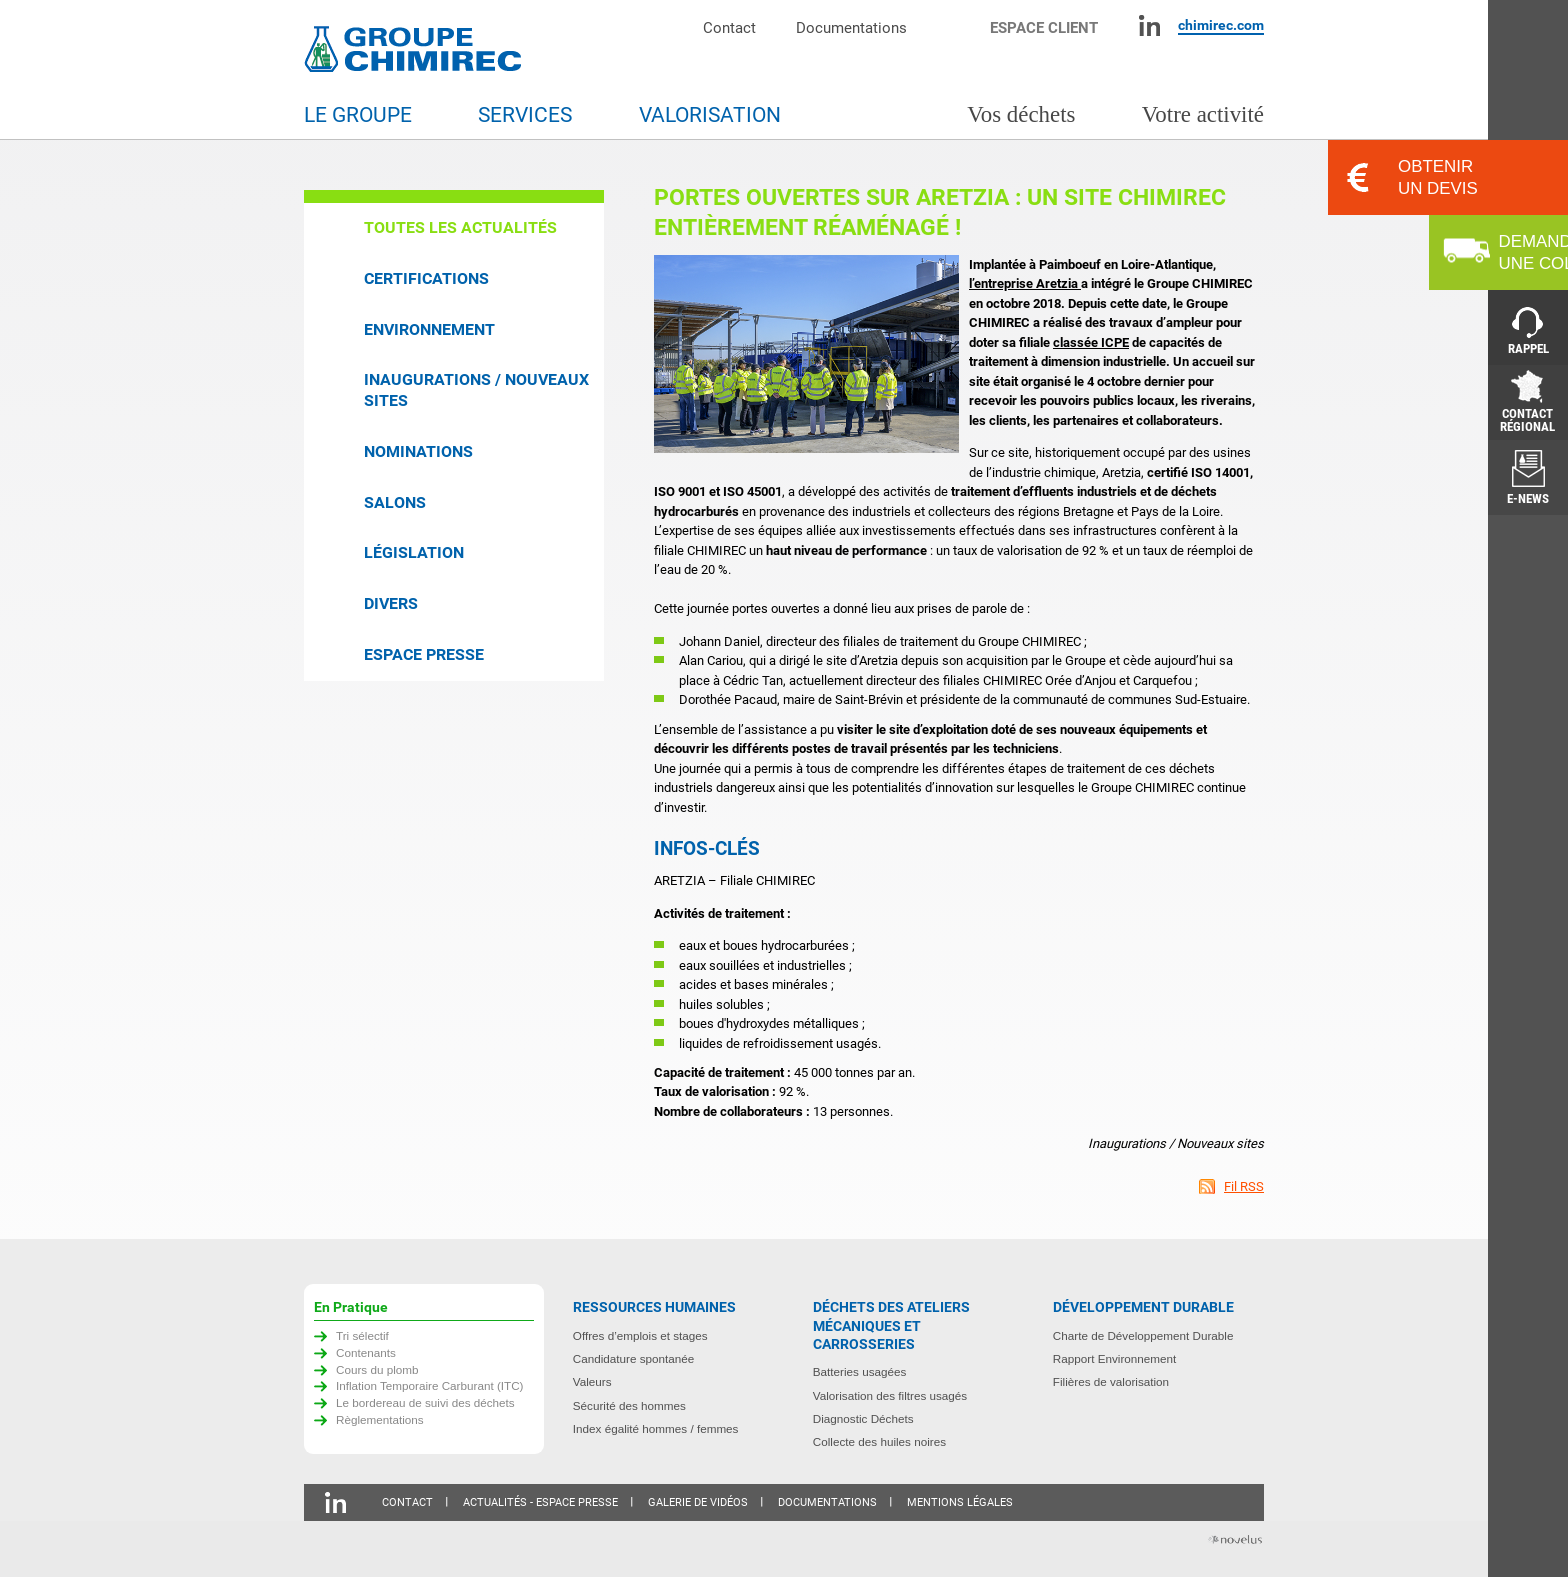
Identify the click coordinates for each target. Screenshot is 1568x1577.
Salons (395, 502)
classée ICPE (1091, 342)
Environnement (429, 329)
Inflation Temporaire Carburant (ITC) (430, 1385)
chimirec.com (1221, 25)
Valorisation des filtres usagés (890, 1395)
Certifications (426, 278)
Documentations (851, 27)
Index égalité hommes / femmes (656, 1428)
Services (525, 115)
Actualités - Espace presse (540, 1502)
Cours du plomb (377, 1369)
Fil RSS (1244, 1186)
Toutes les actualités (460, 227)
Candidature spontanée (634, 1358)
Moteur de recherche (958, 25)
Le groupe (358, 115)
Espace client (1044, 27)
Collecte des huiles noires (879, 1441)
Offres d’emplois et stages (640, 1335)
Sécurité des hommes (629, 1405)
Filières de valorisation (1111, 1381)
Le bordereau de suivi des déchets (425, 1402)
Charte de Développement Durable (1143, 1335)
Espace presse (424, 654)
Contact (729, 27)
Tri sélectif (362, 1335)
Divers (391, 603)
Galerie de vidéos (698, 1502)
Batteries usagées (860, 1371)
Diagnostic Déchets (863, 1418)
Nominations (418, 451)
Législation (414, 552)
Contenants (366, 1352)
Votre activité (1203, 114)
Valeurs (592, 1381)
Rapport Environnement (1114, 1358)
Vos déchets (1021, 114)
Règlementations (380, 1419)
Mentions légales (960, 1502)
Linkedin (1149, 25)
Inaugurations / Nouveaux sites (476, 390)
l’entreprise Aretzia (1025, 283)
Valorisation (710, 115)
